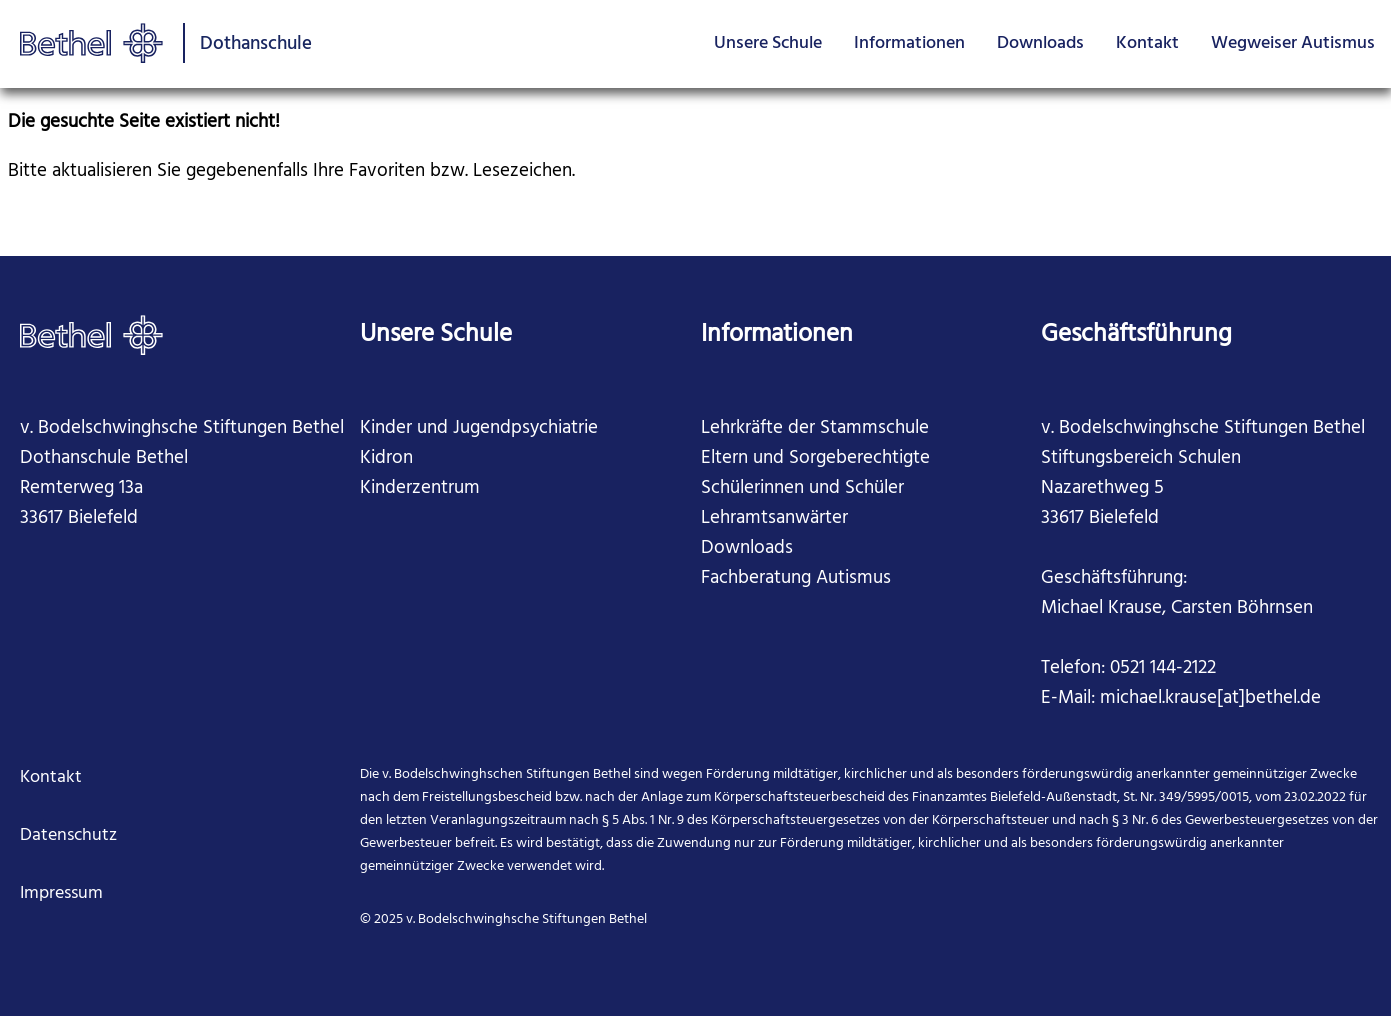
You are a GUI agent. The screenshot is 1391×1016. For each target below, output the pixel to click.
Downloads (1040, 43)
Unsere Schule (768, 43)
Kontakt (1147, 43)
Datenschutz (68, 835)
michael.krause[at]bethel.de (1210, 698)
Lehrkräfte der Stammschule (815, 428)
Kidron (386, 458)
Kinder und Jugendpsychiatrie (479, 428)
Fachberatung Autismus (796, 578)
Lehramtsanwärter (774, 518)
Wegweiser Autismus (1293, 43)
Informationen (909, 43)
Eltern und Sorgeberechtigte (815, 458)
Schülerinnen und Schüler (802, 488)
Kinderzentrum (420, 488)
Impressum (61, 893)
